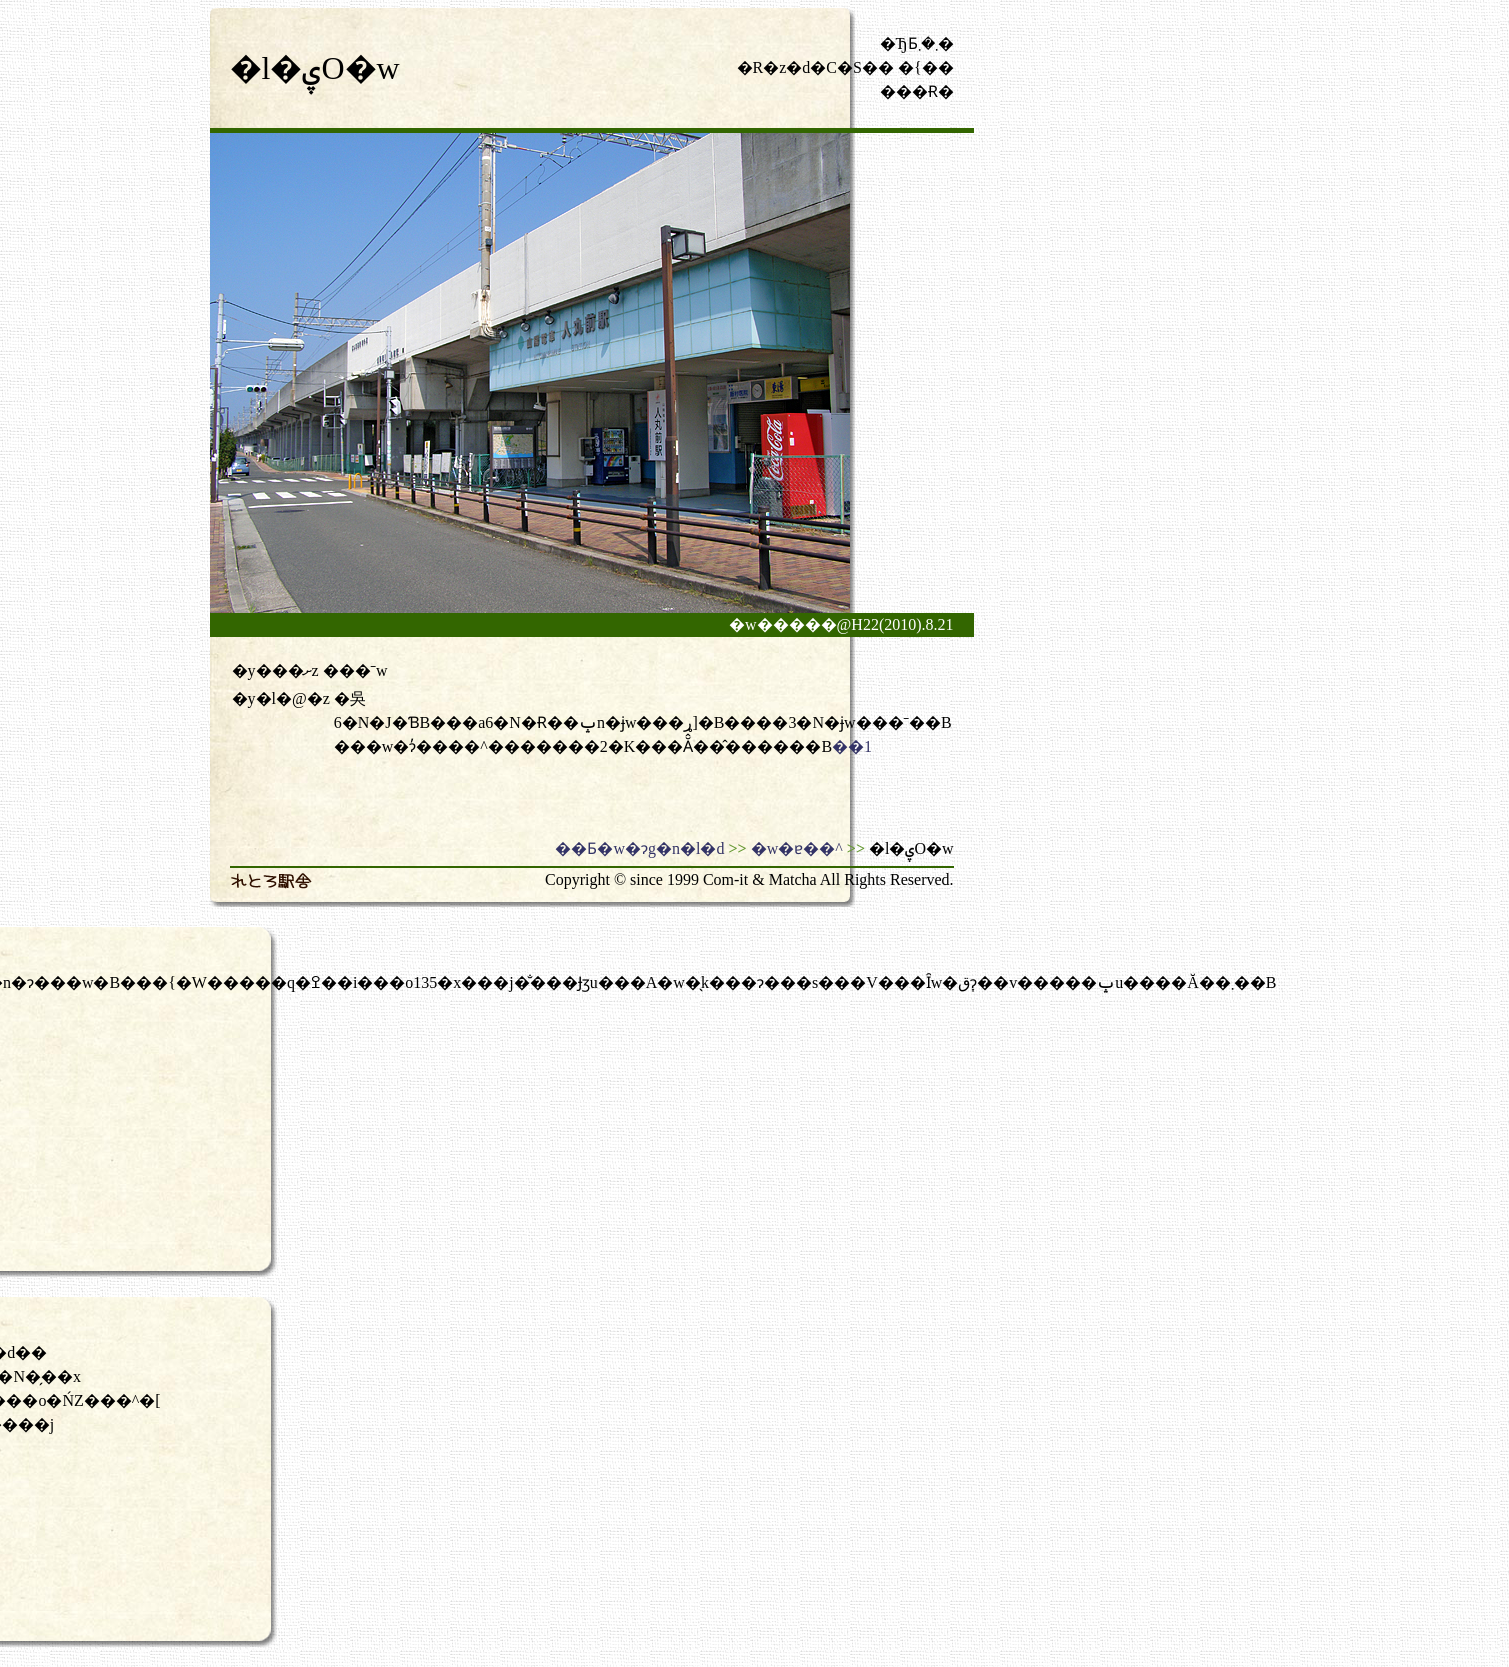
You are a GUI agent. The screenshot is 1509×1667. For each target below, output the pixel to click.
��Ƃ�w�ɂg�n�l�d (639, 848)
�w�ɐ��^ (797, 848)
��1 (852, 746)
